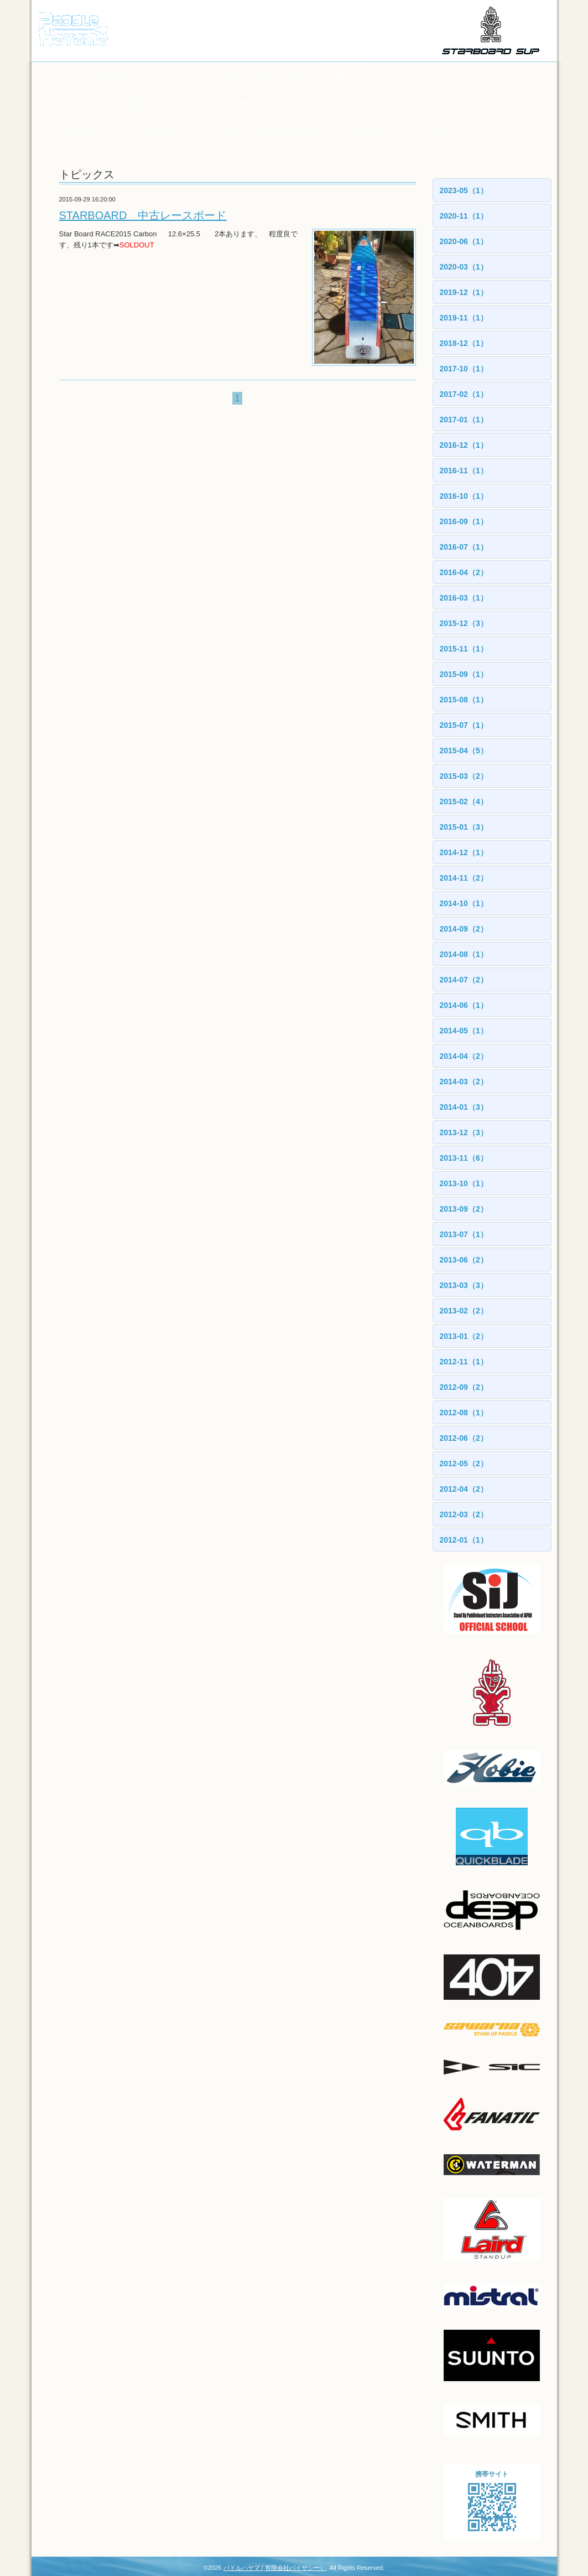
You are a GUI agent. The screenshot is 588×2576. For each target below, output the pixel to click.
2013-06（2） (464, 1259)
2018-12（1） (464, 343)
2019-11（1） (464, 317)
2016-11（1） (464, 470)
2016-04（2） (464, 572)
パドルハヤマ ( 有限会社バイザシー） (274, 2567)
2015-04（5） (464, 750)
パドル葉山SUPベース (80, 132)
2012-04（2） (464, 1488)
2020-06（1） (464, 241)
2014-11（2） (464, 877)
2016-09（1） (464, 521)
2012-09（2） (464, 1387)
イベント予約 (427, 132)
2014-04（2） (464, 1056)
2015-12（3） (464, 623)
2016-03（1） (464, 597)
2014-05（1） (464, 1030)
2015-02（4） (464, 801)
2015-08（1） (464, 699)
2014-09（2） (464, 928)
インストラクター (463, 104)
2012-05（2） (464, 1463)
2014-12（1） (464, 852)
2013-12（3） (464, 1132)
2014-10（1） (464, 903)
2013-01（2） (464, 1336)
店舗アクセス (155, 132)
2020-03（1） (464, 266)
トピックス (350, 76)
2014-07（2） (464, 979)
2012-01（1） (464, 1539)
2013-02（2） (464, 1310)
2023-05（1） (464, 190)
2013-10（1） (464, 1183)
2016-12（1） (464, 445)
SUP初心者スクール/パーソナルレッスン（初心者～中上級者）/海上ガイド (200, 76)
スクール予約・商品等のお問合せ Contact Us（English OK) (291, 132)
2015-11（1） (464, 648)
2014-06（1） (464, 1005)
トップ (57, 76)
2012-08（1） (464, 1412)
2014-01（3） (464, 1107)
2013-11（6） (464, 1157)
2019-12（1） (464, 292)
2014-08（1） (464, 954)
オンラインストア (496, 132)
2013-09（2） (464, 1208)
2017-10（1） (464, 368)
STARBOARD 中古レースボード (143, 215)
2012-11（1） (464, 1361)
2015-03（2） (464, 776)
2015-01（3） (464, 827)
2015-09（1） (464, 674)
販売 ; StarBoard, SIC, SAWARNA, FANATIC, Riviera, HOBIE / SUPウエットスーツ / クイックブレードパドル (231, 104)
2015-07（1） (464, 725)
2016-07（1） (464, 546)
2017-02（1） (464, 394)
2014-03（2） (464, 1081)
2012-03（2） (464, 1514)
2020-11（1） (464, 215)
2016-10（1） (464, 496)
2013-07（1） (464, 1234)
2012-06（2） (464, 1438)
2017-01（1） (464, 419)
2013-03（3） (464, 1285)
